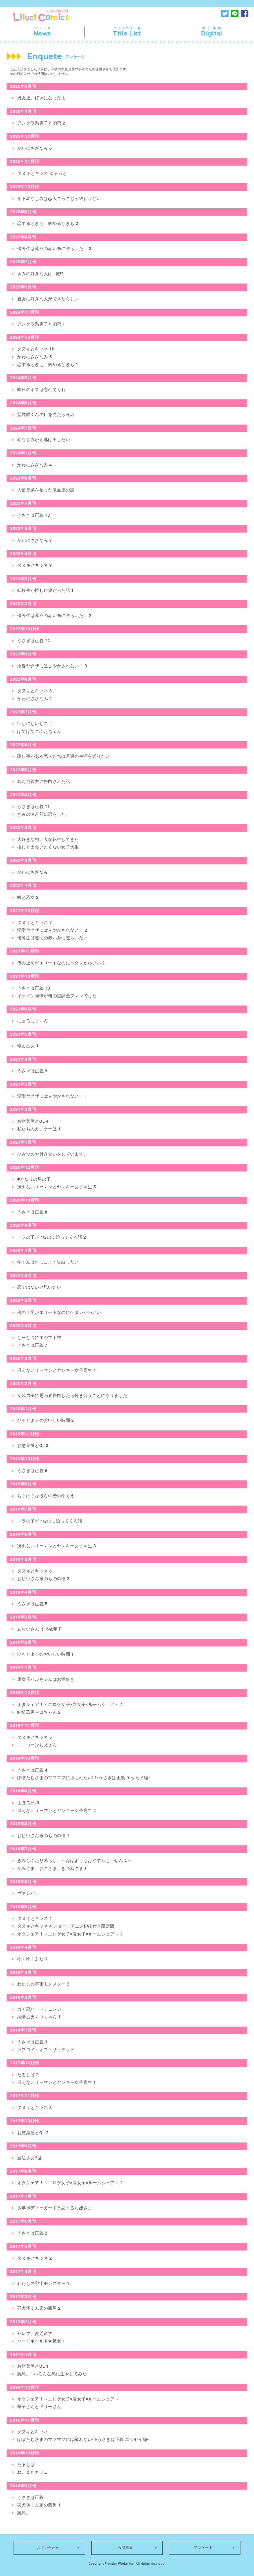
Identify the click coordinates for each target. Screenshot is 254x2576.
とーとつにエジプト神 (39, 1337)
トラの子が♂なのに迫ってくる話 (49, 1521)
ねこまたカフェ (32, 2472)
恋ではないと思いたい (39, 1287)
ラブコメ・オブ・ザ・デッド (45, 2049)
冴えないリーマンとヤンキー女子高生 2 (56, 1810)
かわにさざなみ (32, 872)
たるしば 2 (28, 2074)
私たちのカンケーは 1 (39, 1128)
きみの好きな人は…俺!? (40, 273)
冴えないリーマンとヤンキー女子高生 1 (56, 2082)
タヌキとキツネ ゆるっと (42, 173)
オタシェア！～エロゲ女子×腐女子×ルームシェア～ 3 (70, 1934)
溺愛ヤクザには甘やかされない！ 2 (52, 930)
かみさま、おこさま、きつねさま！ (52, 1868)
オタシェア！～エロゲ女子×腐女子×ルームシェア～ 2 (70, 2182)
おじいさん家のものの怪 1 (43, 1835)
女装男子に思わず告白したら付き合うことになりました (72, 1395)
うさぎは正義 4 (32, 1770)
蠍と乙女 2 (28, 897)
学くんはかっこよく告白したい (48, 1262)
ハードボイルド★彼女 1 (41, 2341)
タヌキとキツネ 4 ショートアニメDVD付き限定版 (65, 1926)
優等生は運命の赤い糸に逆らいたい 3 (54, 248)
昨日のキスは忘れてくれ (41, 389)
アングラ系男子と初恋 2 (41, 123)
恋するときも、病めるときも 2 (47, 223)
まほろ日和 (28, 1802)
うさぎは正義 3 (32, 2041)
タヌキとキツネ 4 (34, 1918)
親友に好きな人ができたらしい (48, 298)
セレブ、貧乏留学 (35, 2333)
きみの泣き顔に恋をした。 (43, 814)
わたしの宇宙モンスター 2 (43, 1984)
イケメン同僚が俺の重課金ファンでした (57, 995)
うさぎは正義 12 (33, 640)
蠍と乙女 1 (28, 1045)
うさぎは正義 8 (32, 1212)
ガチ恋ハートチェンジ (39, 2009)
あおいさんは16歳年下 (39, 1628)
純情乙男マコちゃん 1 (39, 2016)
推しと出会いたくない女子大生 (48, 847)
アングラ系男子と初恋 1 (41, 324)
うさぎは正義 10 (33, 988)
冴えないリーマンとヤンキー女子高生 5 (56, 1186)
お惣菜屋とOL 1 (33, 2366)
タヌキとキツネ (32, 2431)
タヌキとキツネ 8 (34, 690)
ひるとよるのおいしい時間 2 (45, 1420)
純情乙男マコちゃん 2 (39, 1712)
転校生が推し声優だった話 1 (45, 590)
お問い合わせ (48, 2548)
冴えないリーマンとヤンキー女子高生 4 (56, 1370)
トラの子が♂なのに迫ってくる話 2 (51, 1237)
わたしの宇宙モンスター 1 (43, 2283)
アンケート (203, 2548)
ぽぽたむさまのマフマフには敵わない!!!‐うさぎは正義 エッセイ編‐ (83, 2439)
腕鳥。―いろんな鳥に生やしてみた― (53, 2373)
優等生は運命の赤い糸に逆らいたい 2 (54, 615)
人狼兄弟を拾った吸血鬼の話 (45, 490)
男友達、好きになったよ (41, 97)
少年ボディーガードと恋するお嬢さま (54, 2207)
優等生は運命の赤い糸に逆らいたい (52, 937)
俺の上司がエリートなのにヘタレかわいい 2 (61, 962)
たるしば (26, 2464)
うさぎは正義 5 (32, 1603)
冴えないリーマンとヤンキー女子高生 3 (56, 1545)
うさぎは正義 (30, 2497)
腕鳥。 (23, 2512)
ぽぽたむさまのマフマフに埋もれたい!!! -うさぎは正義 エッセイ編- (83, 1777)
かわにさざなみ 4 (34, 464)
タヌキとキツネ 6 (34, 1571)
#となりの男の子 (34, 1179)
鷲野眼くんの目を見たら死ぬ (45, 414)
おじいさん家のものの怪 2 (43, 1578)
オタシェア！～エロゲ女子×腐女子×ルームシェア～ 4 (70, 1704)
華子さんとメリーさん (39, 2406)
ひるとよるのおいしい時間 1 (45, 1654)
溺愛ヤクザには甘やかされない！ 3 (52, 665)
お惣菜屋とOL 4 (33, 1121)
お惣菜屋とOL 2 (33, 2132)
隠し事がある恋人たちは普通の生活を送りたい (63, 756)
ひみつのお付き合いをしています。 (52, 1154)
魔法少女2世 (29, 2157)
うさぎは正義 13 (33, 515)
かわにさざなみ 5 (34, 356)
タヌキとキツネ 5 (34, 1737)
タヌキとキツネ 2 (34, 2258)
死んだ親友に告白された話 (43, 781)
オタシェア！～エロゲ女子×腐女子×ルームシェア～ (68, 2398)
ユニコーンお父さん (37, 1744)
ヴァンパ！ (28, 1893)
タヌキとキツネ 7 (34, 922)
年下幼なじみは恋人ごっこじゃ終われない (59, 198)
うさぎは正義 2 (32, 2233)
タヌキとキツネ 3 (34, 2107)
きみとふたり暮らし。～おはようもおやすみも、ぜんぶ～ (74, 1860)
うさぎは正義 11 (33, 806)
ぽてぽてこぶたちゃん (39, 731)
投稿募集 (125, 2548)
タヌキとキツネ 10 (35, 348)
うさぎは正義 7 (32, 1345)
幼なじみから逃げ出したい (43, 439)
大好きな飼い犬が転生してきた (48, 839)
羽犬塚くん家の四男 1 (39, 2504)
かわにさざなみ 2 (34, 698)
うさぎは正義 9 (32, 1070)
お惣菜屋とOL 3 (33, 1445)
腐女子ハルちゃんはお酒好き (45, 1679)
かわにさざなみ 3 (34, 540)
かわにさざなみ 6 (34, 148)
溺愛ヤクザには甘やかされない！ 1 (52, 1096)
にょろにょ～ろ (32, 1020)
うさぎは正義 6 (32, 1470)
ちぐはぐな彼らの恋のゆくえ (45, 1495)
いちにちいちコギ (35, 723)
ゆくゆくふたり (32, 1958)
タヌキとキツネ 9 (34, 565)
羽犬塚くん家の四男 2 (39, 2308)
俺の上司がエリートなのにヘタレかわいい (59, 1312)
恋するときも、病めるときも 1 (47, 364)
